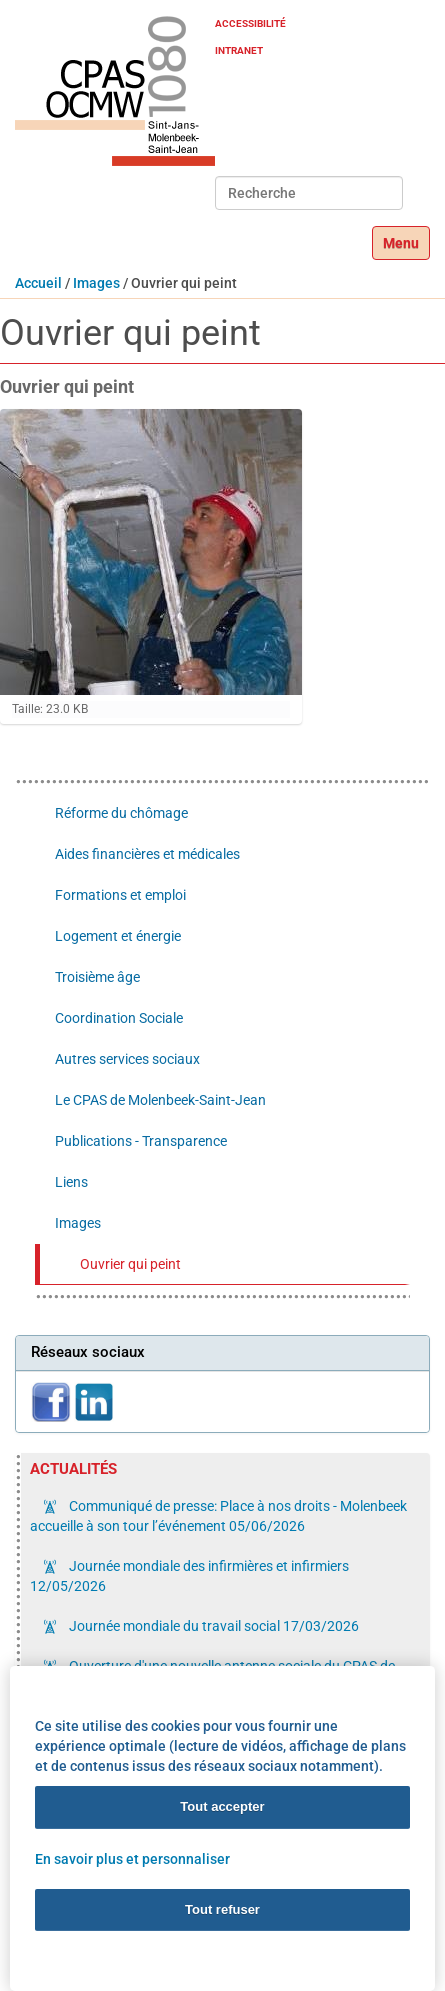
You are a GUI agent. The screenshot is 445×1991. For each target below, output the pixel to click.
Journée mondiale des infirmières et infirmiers (189, 1576)
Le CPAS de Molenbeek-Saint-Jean (160, 1100)
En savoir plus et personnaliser (132, 1858)
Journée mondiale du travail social (212, 1626)
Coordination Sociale (119, 1018)
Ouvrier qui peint (130, 1264)
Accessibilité (250, 23)
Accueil (38, 283)
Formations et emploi (120, 895)
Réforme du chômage (121, 813)
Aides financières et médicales (147, 854)
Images (96, 283)
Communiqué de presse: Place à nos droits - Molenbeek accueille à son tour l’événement (218, 1516)
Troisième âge (97, 977)
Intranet (239, 50)
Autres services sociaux (127, 1059)
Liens (71, 1182)
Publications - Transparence (141, 1141)
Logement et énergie (118, 936)
